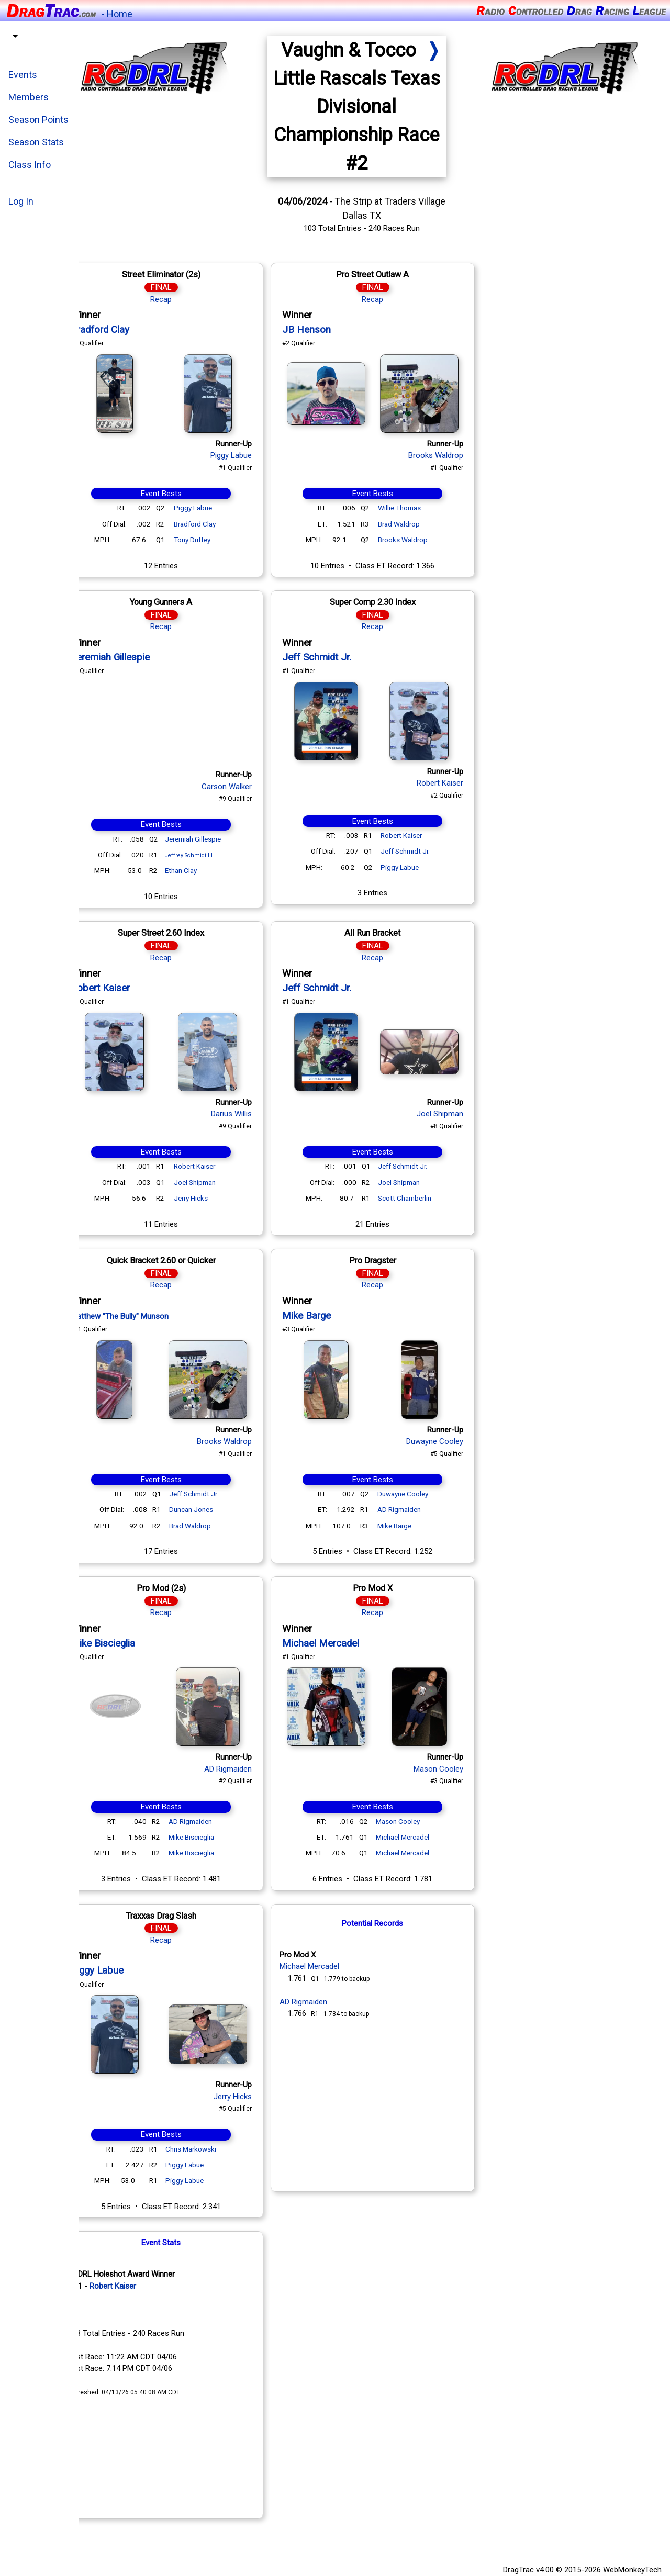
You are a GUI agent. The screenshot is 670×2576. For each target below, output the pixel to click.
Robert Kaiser (464, 783)
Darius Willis (256, 1113)
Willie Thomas (424, 507)
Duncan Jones (216, 1509)
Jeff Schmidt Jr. (341, 657)
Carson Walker (251, 786)
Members (28, 97)
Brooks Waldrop (460, 455)
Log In (21, 201)
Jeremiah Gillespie (134, 657)
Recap (186, 299)
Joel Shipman (219, 1182)
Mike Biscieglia (127, 1643)
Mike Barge (331, 1315)
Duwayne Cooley (459, 1441)
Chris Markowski (215, 2149)
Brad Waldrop (423, 524)
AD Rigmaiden (423, 1509)
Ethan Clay (205, 870)
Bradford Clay (124, 329)
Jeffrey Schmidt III (213, 855)
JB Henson (331, 329)
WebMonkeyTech (632, 2569)
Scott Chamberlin (429, 1198)
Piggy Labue (255, 455)
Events (22, 74)
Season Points (38, 119)
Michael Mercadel (345, 1643)
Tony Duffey (216, 539)
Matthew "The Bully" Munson (144, 1316)
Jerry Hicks (215, 1198)
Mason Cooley (463, 1769)
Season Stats (36, 142)
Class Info (29, 164)
